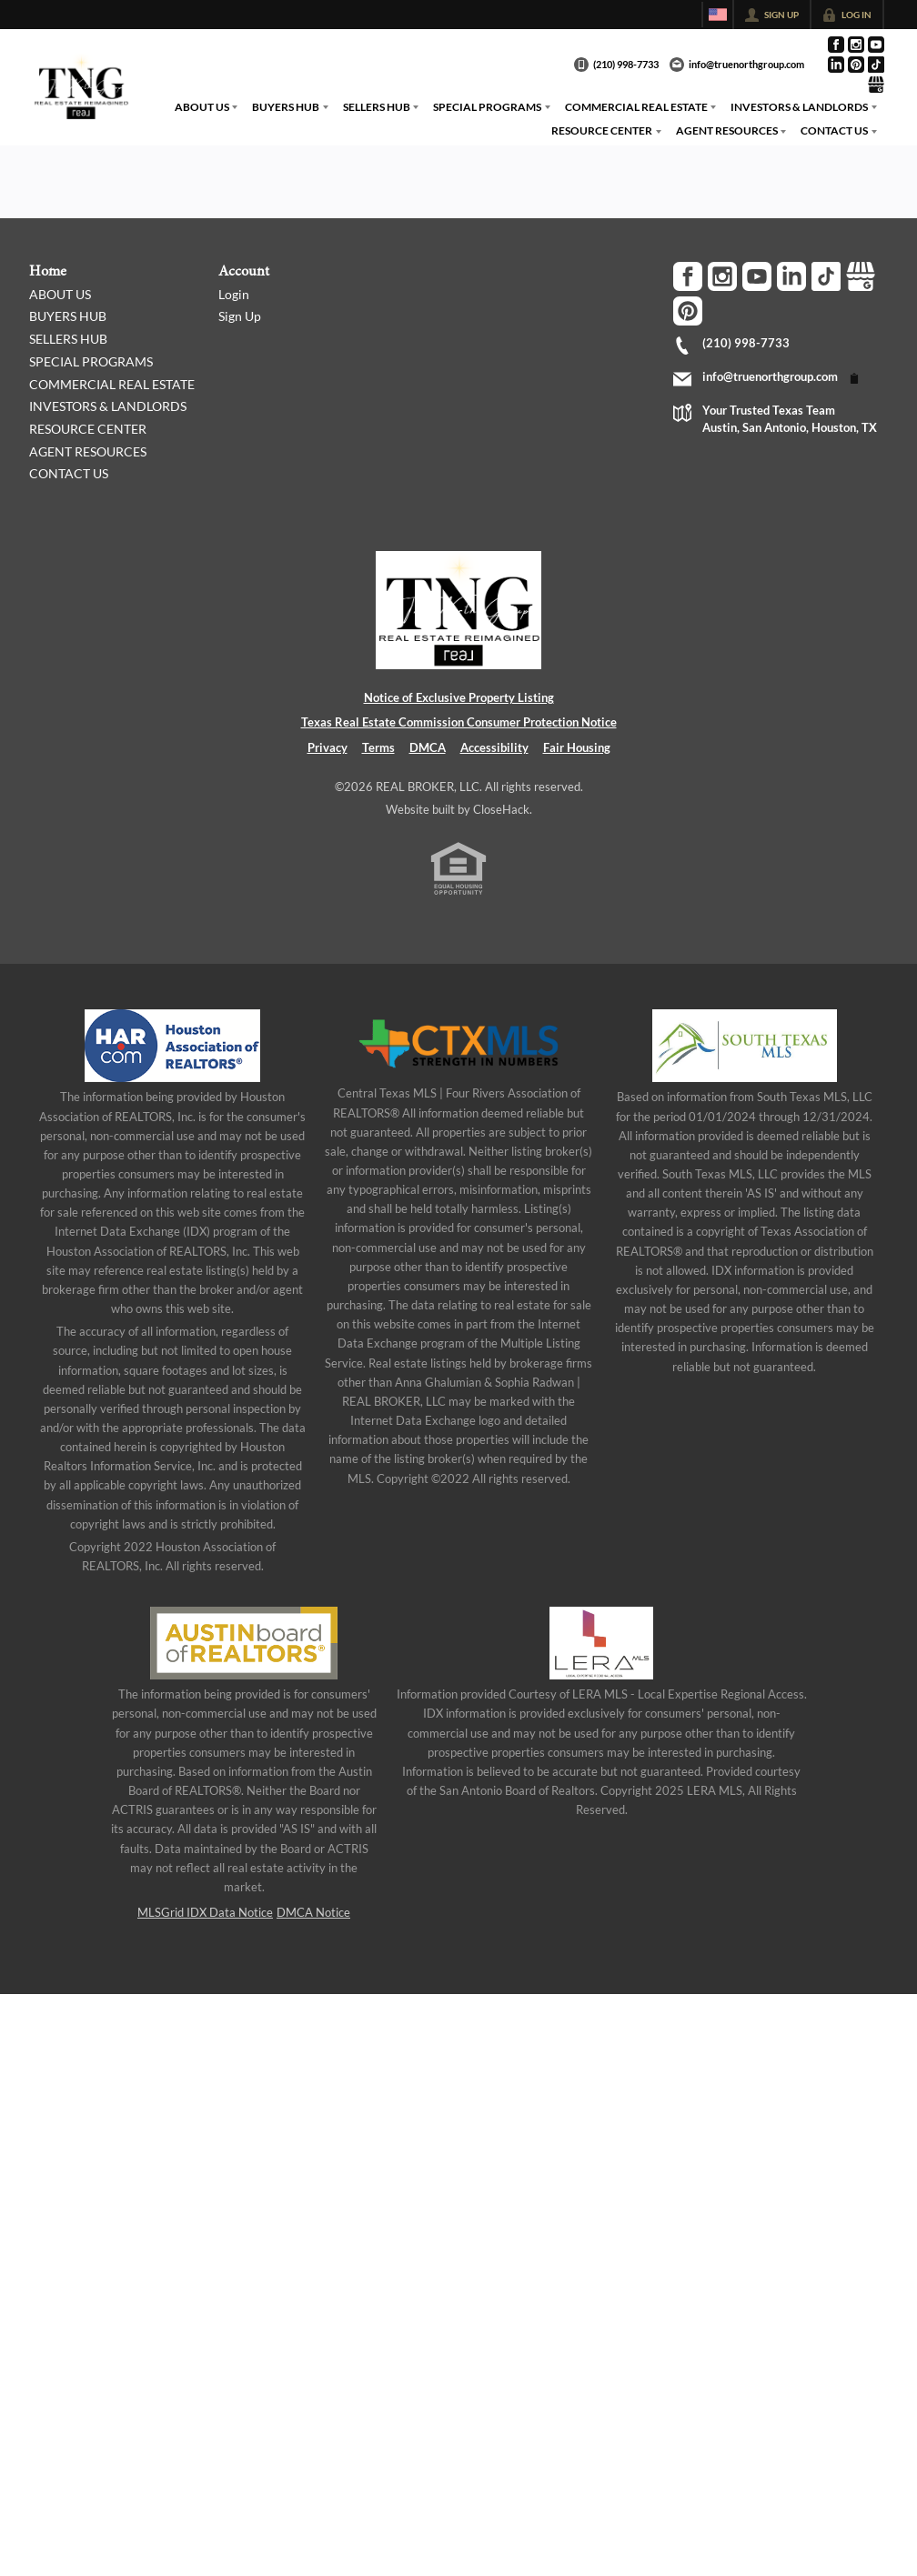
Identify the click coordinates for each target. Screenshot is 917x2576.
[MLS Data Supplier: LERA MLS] (601, 1643)
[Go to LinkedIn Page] (836, 64)
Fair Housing (576, 747)
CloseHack (501, 809)
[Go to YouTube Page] (876, 44)
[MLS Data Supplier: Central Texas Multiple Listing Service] (458, 1043)
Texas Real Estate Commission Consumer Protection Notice (459, 722)
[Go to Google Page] (876, 84)
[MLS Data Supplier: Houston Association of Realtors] (172, 1045)
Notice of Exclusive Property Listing (459, 697)
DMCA (427, 747)
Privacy (327, 747)
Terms (378, 747)
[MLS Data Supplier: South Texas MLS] (744, 1045)
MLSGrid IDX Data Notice (205, 1912)
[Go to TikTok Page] (876, 64)
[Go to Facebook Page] (836, 44)
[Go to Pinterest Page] (856, 64)
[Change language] (718, 14)
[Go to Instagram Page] (856, 44)
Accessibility (494, 747)
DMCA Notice (313, 1912)
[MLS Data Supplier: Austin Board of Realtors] (243, 1643)
